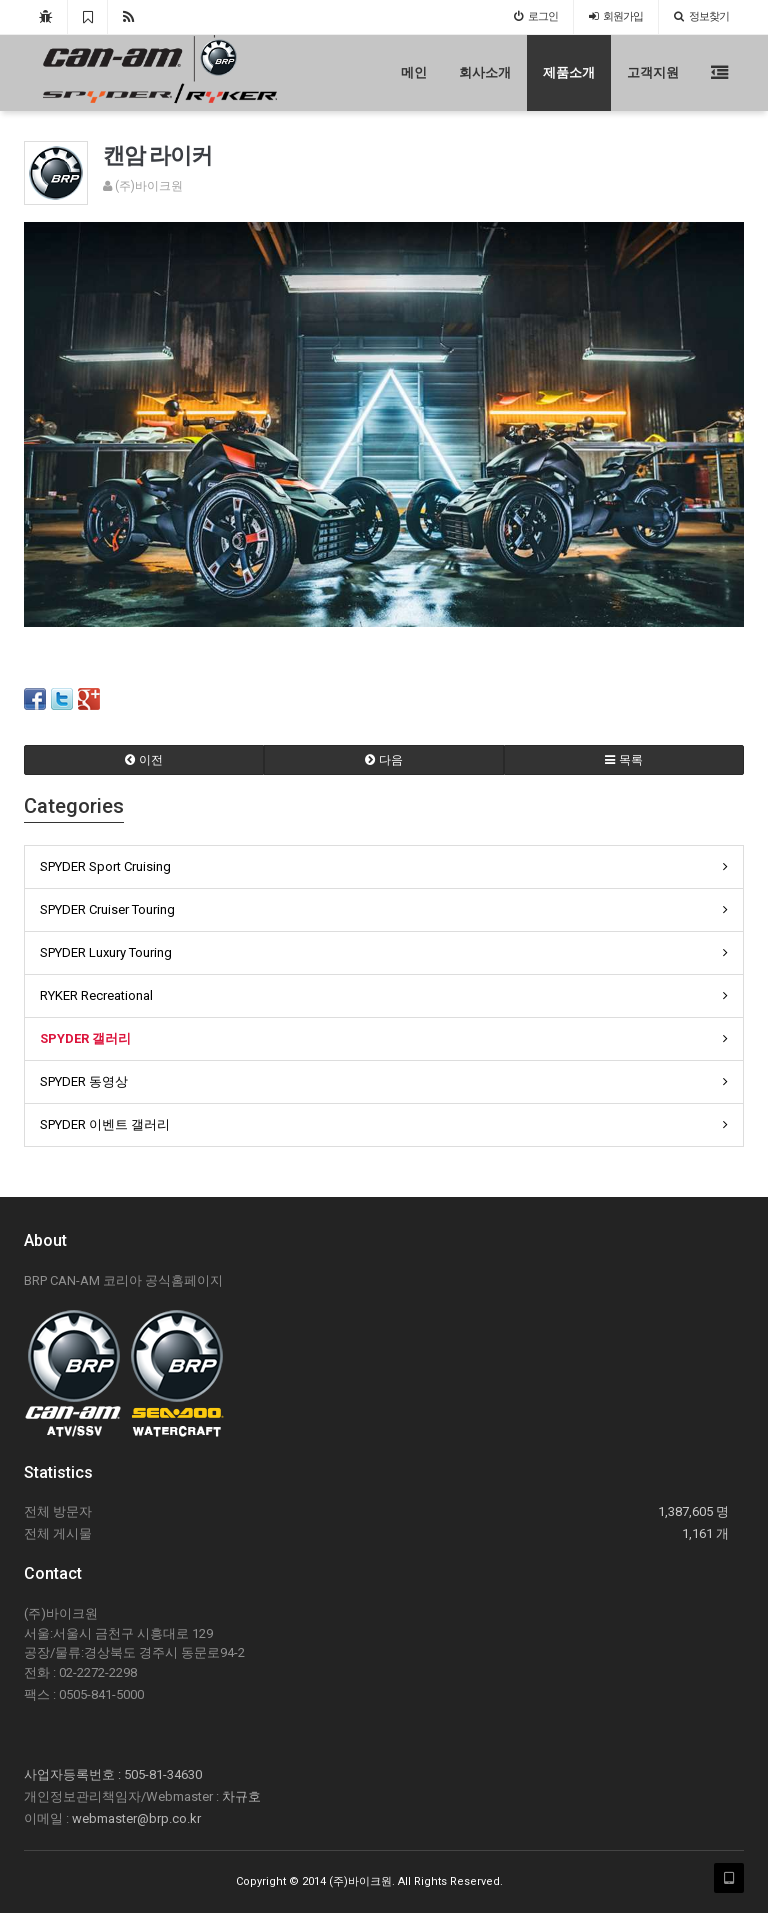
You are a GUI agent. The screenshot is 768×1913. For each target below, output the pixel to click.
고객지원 (653, 72)
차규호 (241, 1796)
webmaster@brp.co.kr (136, 1818)
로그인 (536, 16)
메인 (414, 72)
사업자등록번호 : (74, 1774)
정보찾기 (701, 16)
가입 (616, 16)
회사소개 (485, 72)
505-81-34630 (163, 1774)
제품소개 (569, 72)
